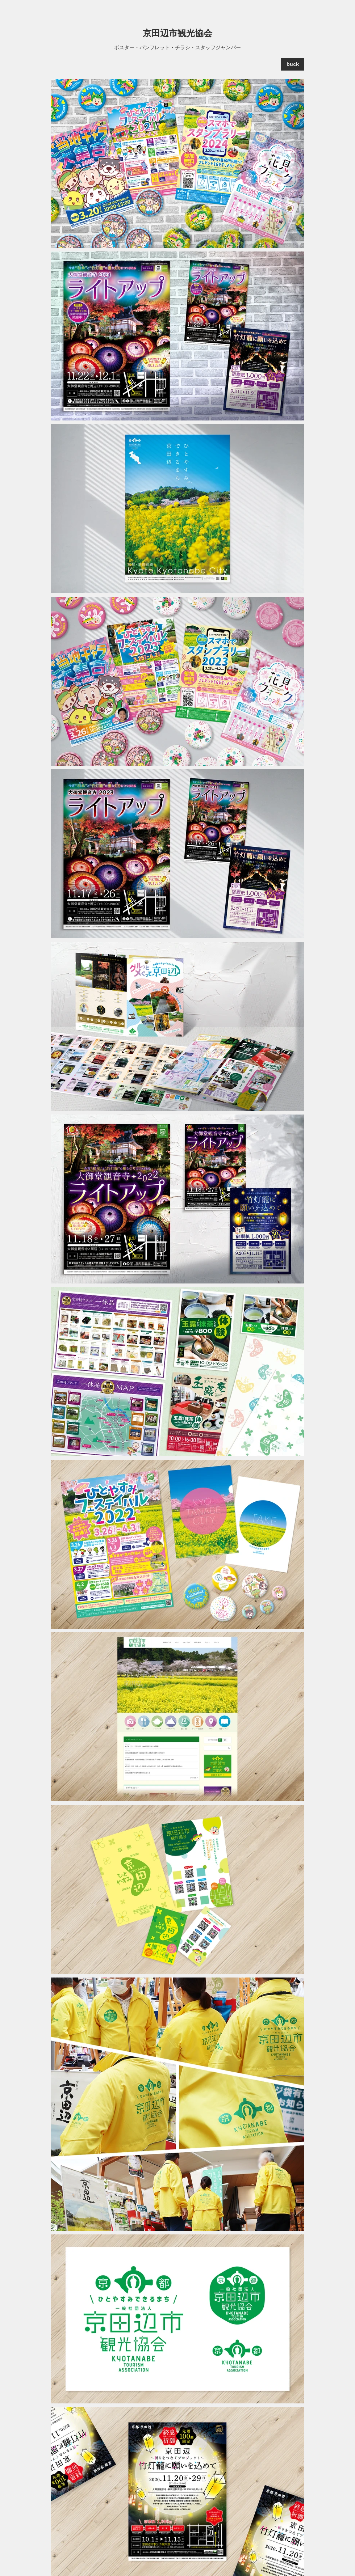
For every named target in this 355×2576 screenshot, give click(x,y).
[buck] (292, 64)
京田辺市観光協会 (177, 33)
